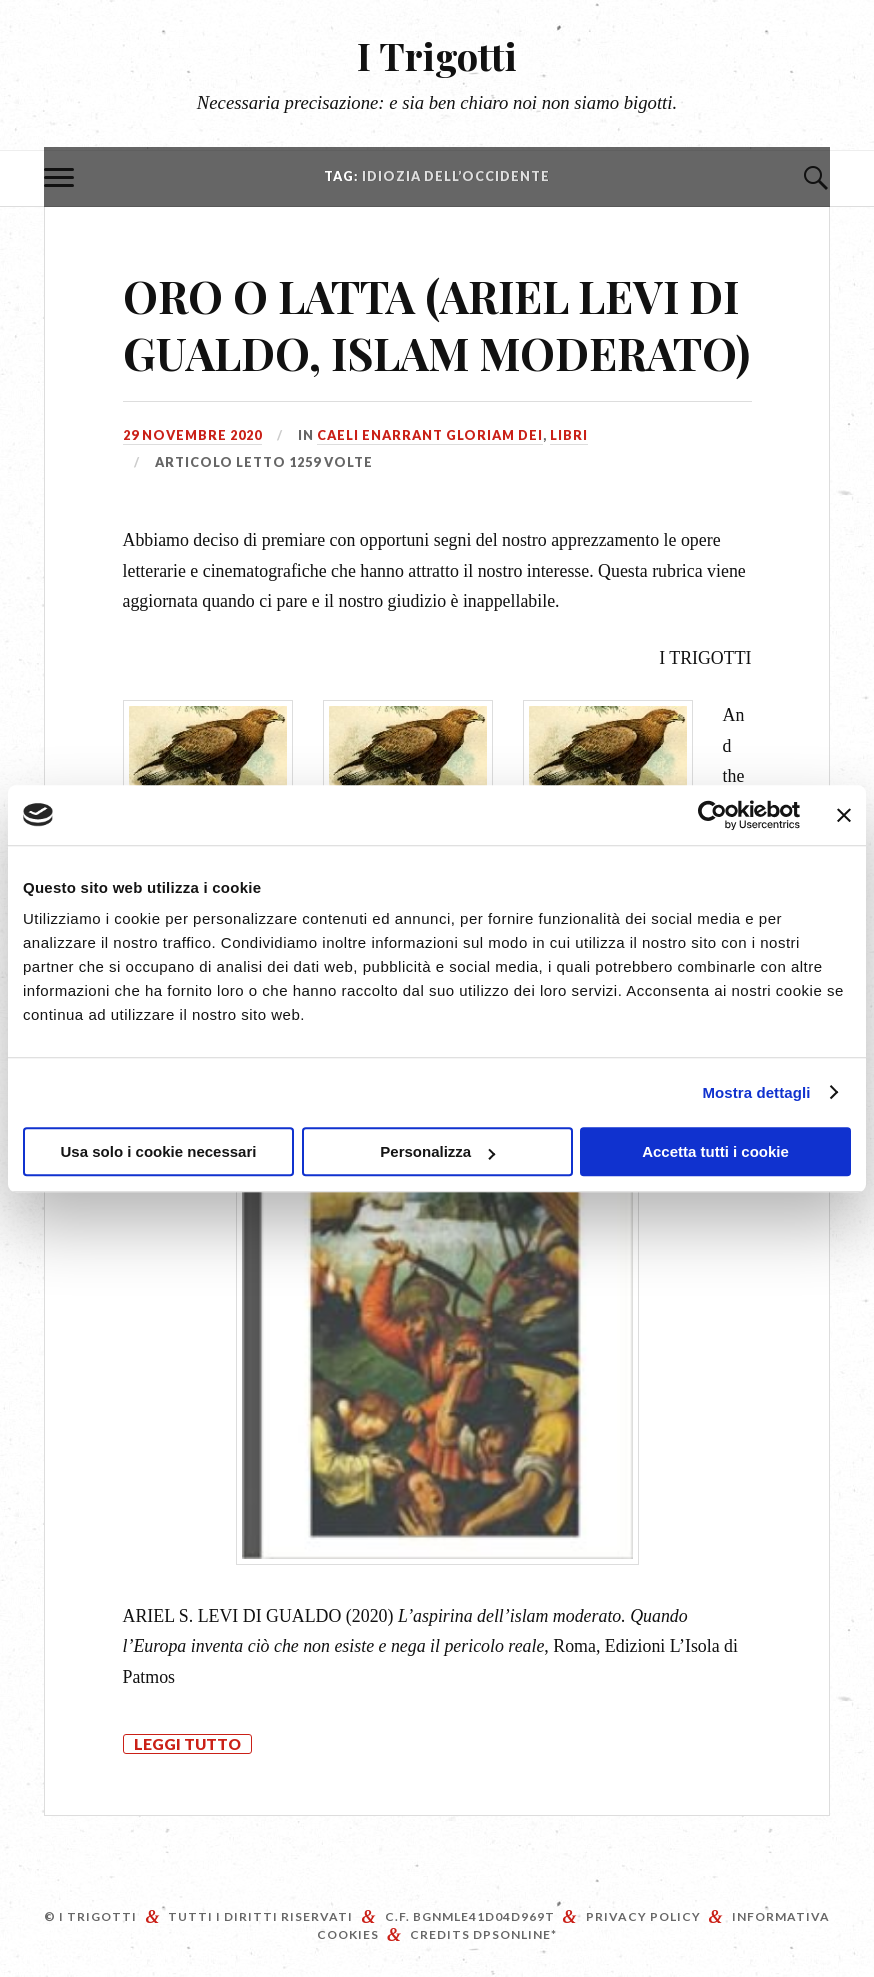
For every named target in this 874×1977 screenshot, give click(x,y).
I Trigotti (437, 55)
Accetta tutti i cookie (715, 1151)
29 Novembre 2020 (192, 435)
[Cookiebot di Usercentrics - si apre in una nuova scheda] (712, 815)
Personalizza (437, 1151)
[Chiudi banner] (844, 815)
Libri (569, 435)
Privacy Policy (643, 1916)
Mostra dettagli (756, 1092)
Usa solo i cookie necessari (159, 1151)
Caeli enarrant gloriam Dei (430, 435)
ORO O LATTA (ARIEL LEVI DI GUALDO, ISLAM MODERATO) (436, 324)
